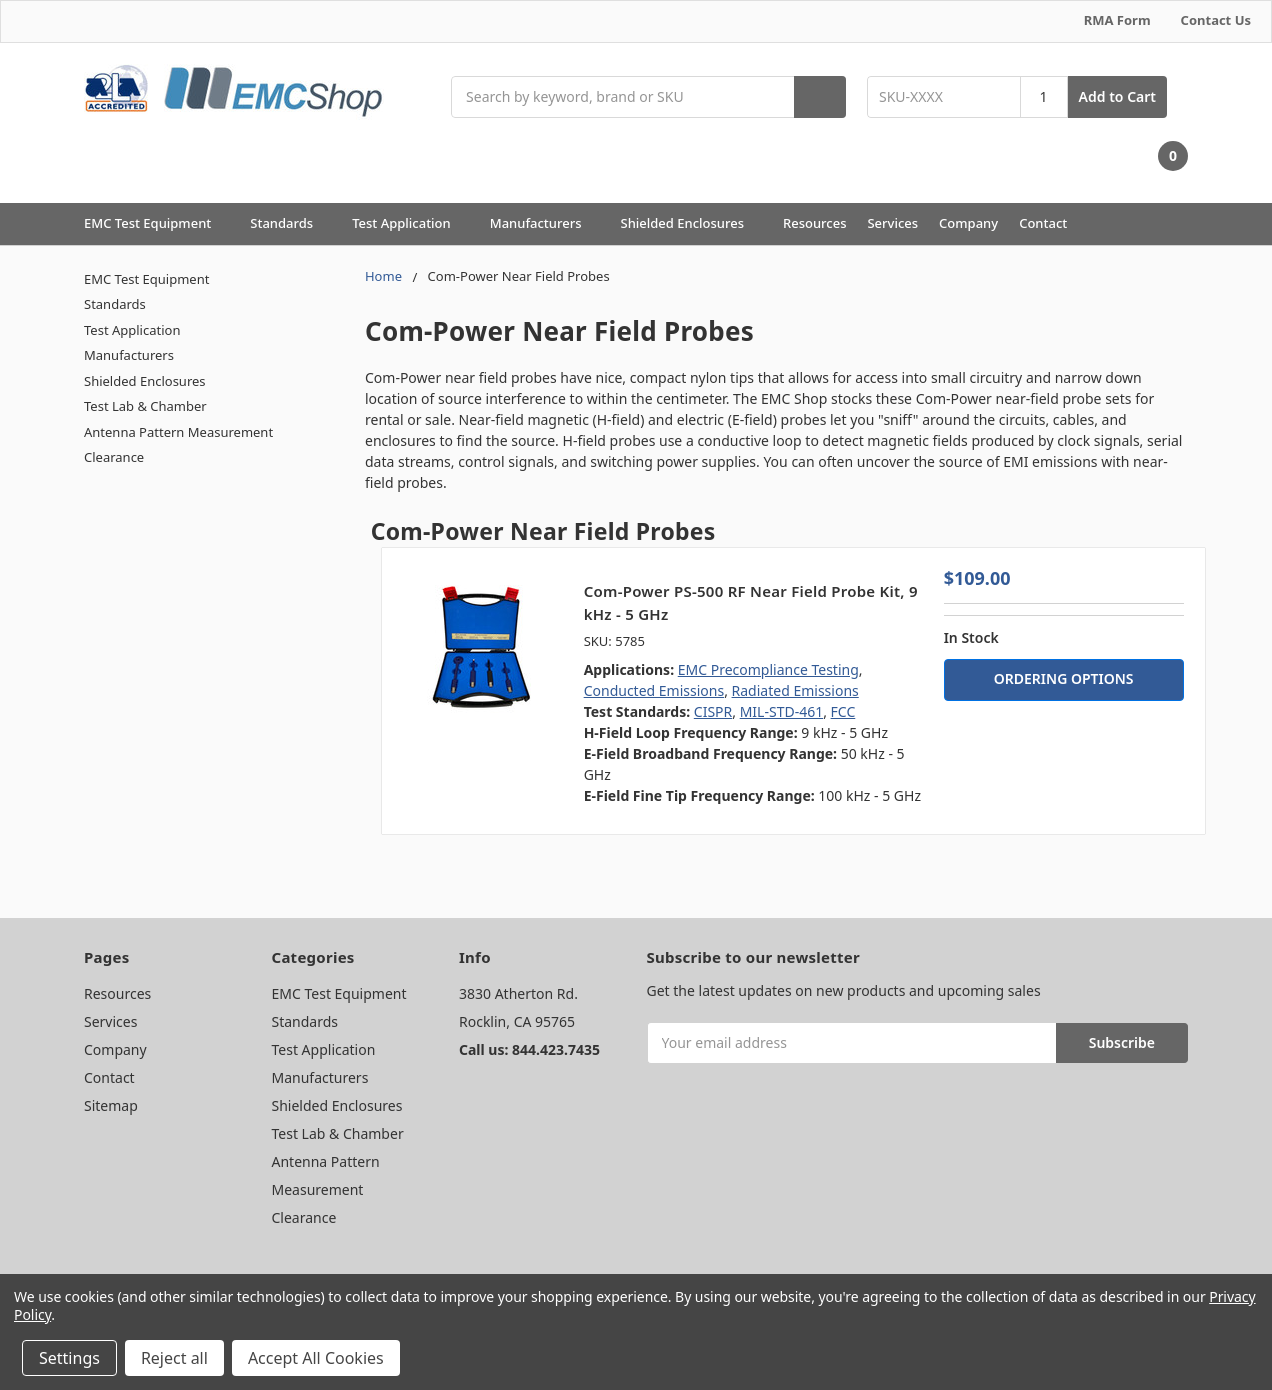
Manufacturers (545, 223)
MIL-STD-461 (782, 711)
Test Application (410, 223)
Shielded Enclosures (691, 223)
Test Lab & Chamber (145, 406)
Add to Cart (1117, 96)
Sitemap (111, 1105)
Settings (69, 1358)
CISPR (713, 711)
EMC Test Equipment (156, 223)
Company (968, 223)
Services (892, 223)
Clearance (114, 457)
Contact (1043, 223)
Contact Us (1216, 20)
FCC (843, 711)
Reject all (174, 1358)
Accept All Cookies (316, 1358)
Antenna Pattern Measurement (178, 432)
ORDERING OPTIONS (1064, 678)
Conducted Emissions (654, 690)
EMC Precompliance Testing (768, 669)
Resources (815, 223)
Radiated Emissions (795, 690)
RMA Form (1117, 20)
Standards (290, 223)
